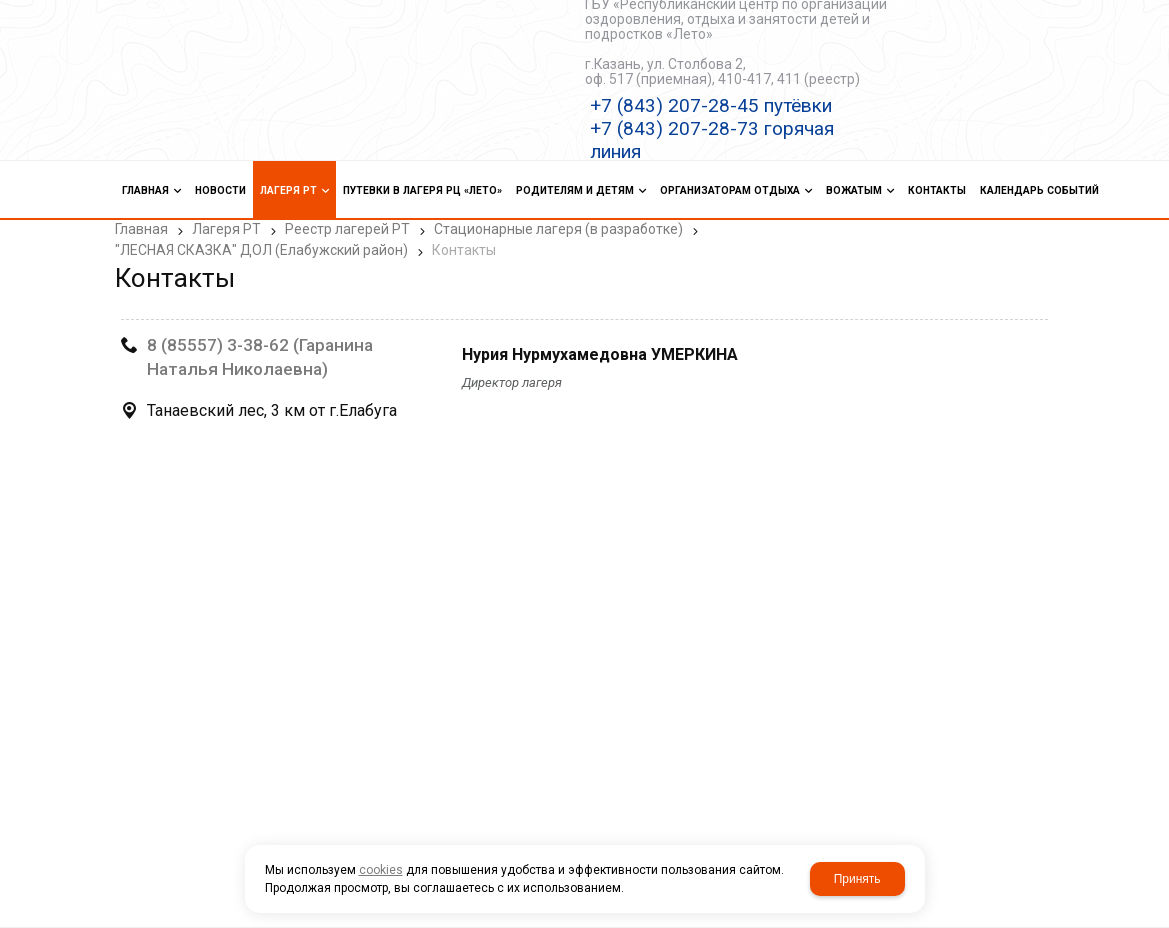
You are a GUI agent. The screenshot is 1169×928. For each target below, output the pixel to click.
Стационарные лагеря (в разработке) (558, 229)
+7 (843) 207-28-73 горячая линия (712, 140)
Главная (141, 229)
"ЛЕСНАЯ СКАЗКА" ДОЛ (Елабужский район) (261, 250)
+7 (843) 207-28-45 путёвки (711, 105)
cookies (381, 870)
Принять (857, 879)
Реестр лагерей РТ (347, 229)
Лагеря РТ (226, 229)
